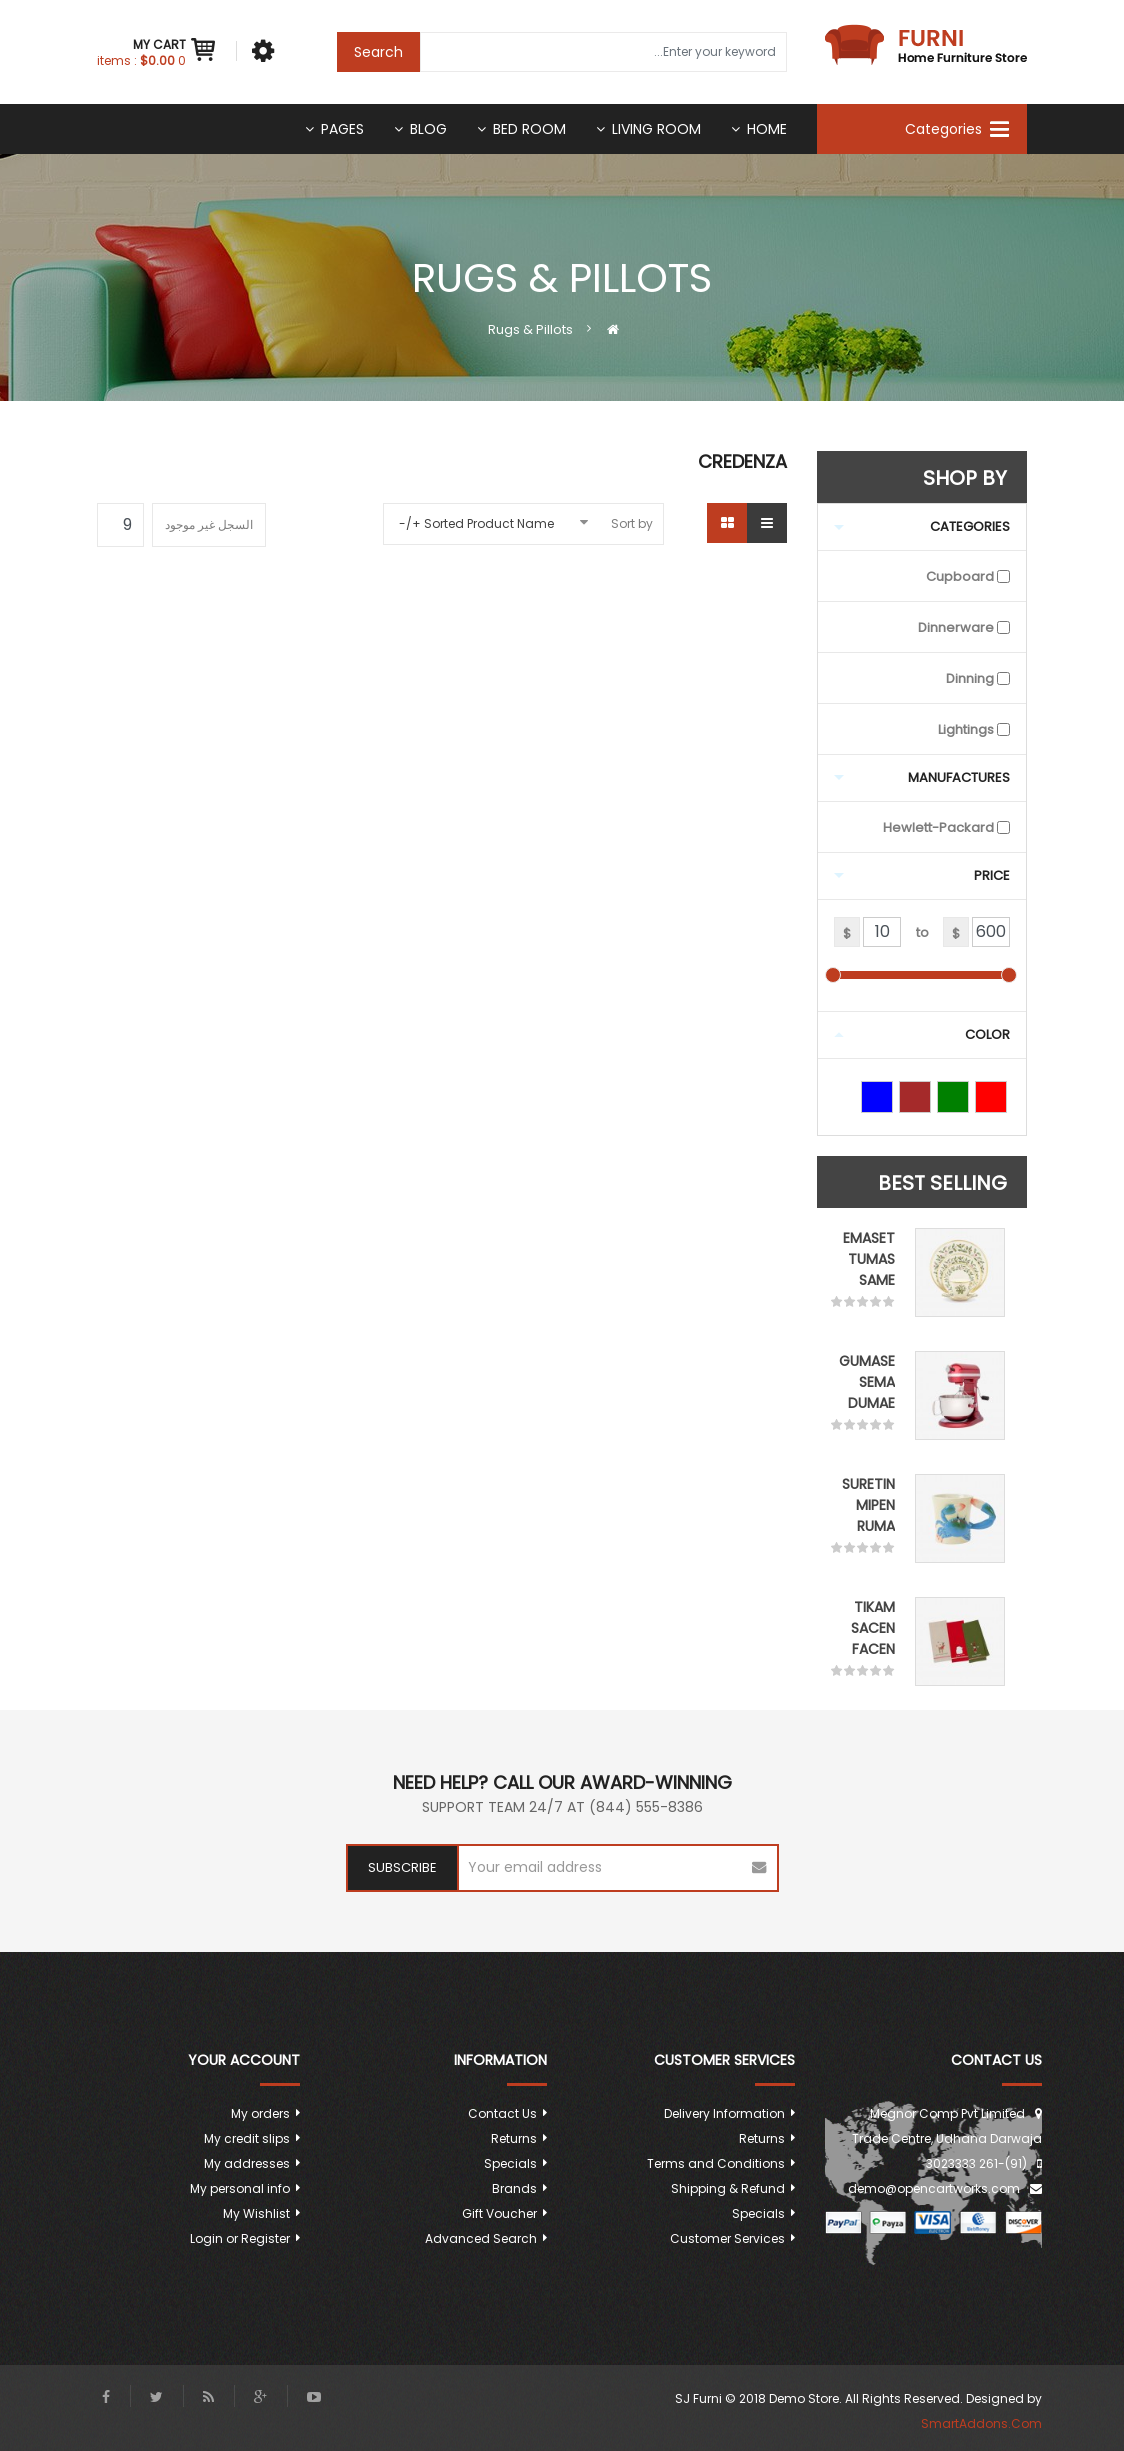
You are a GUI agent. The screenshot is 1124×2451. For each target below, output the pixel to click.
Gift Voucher (499, 2213)
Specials (758, 2213)
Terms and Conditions (716, 2163)
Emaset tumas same (869, 1259)
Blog (428, 129)
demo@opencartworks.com (934, 2188)
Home (767, 129)
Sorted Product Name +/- (476, 523)
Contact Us (502, 2113)
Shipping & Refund (728, 2188)
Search (378, 52)
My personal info (240, 2188)
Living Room (656, 129)
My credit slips (247, 2138)
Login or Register (240, 2238)
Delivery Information (724, 2113)
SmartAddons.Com (981, 2423)
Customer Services (727, 2238)
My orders (260, 2113)
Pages (342, 129)
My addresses (247, 2163)
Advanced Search (481, 2238)
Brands (514, 2188)
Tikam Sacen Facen (873, 1628)
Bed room (529, 129)
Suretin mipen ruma (868, 1505)
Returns (762, 2138)
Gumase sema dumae (867, 1382)
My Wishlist (256, 2213)
